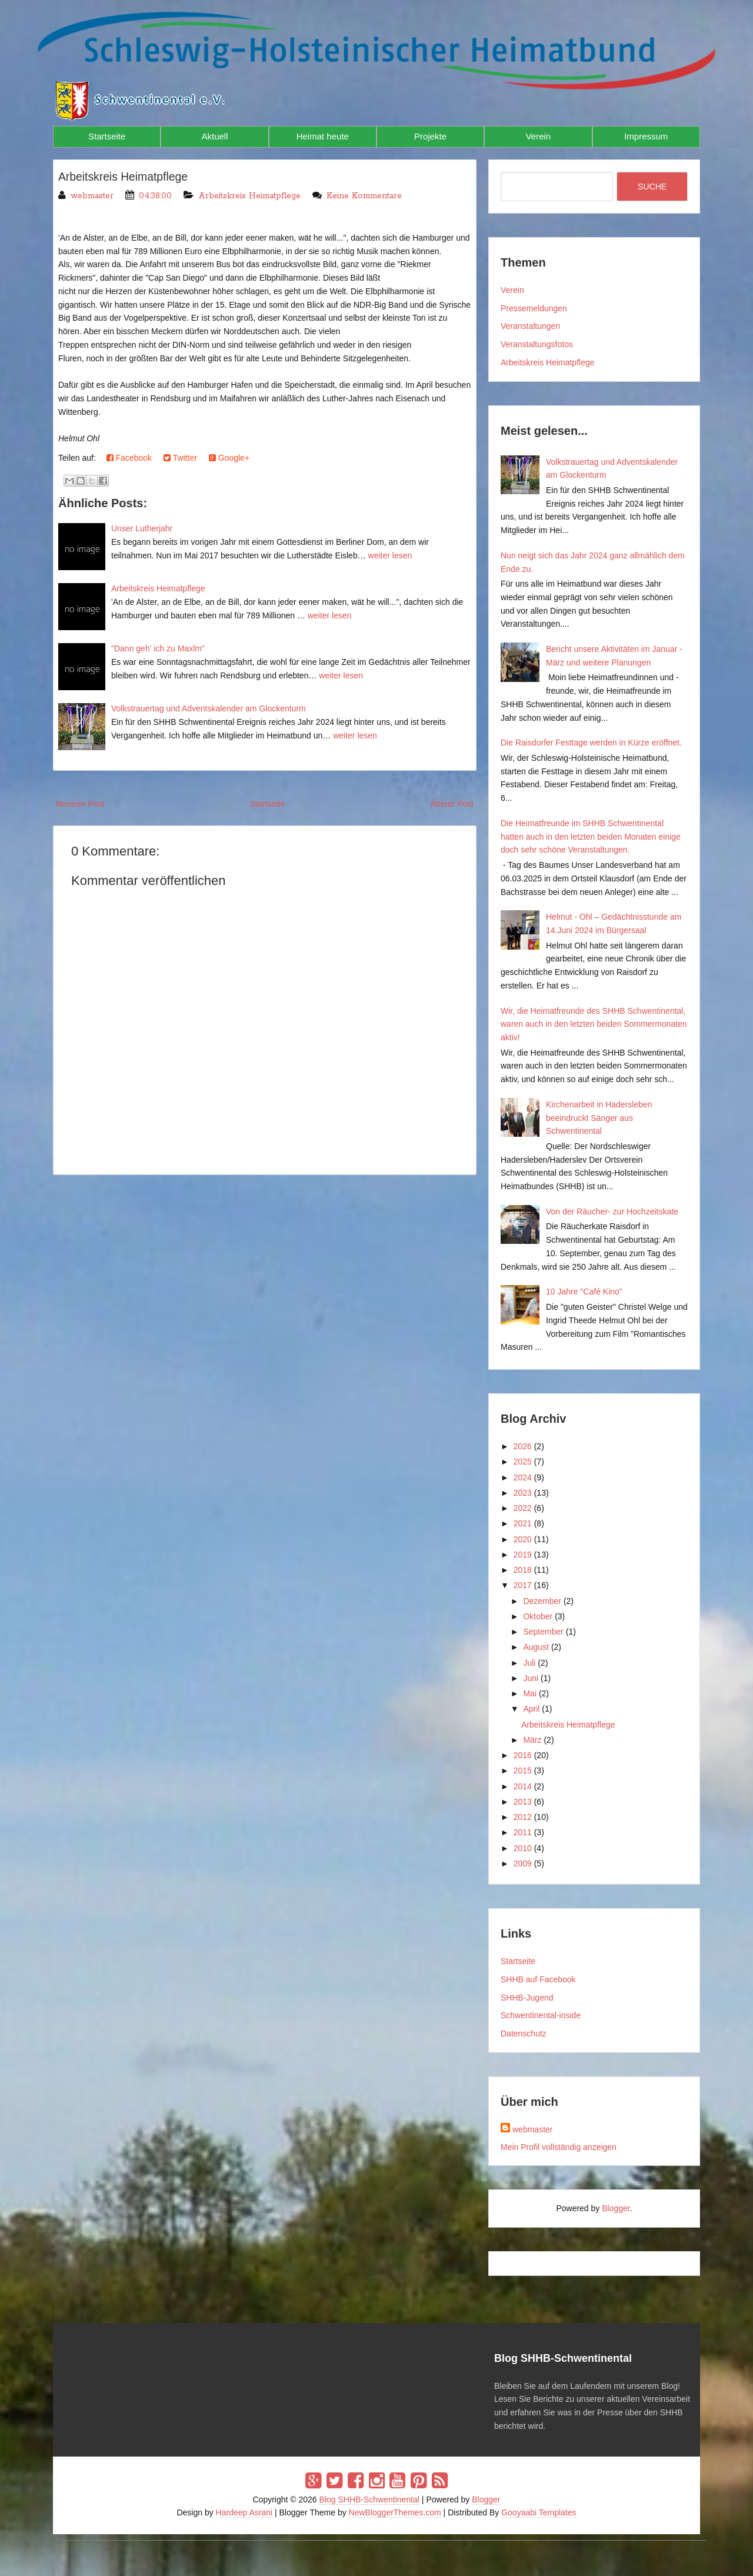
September (543, 1631)
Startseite (106, 136)
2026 (523, 1446)
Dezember (542, 1601)
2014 (523, 1786)
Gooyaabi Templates (538, 2512)
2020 (523, 1539)
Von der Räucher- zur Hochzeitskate (612, 1211)
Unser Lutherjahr (141, 528)
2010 (523, 1848)
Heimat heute (322, 136)
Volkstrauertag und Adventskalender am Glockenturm (208, 708)
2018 (523, 1570)
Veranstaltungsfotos (537, 344)
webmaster (532, 2129)
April (531, 1708)
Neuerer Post (80, 803)
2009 (523, 1863)
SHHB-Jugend (527, 1997)
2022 (523, 1508)
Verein (538, 136)
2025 (523, 1461)
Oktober (537, 1616)
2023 (523, 1492)
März (532, 1740)
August (536, 1647)
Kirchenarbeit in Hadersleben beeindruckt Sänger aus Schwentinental (599, 1118)
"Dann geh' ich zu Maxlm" (158, 648)
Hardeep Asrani (244, 2512)
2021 (523, 1523)
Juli (529, 1663)
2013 (523, 1801)
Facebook (129, 457)
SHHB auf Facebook (538, 1979)
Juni (530, 1678)
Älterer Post (452, 803)
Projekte (430, 136)
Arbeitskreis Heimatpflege (125, 176)
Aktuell (214, 136)
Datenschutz (524, 2033)
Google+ (229, 457)
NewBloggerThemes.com (395, 2512)
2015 (523, 1770)
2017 (523, 1585)
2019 (523, 1554)
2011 (523, 1832)
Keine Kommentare (364, 196)
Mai (530, 1693)
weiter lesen (390, 555)
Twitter (180, 457)
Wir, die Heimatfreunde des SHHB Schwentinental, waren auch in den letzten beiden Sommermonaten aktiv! (594, 1024)
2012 (523, 1817)
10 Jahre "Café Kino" (584, 1291)
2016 (523, 1755)
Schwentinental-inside (541, 2015)
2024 (523, 1477)
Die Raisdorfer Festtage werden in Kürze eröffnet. (591, 742)
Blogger (615, 2208)
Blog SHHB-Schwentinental (369, 2499)
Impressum (646, 136)
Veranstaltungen (530, 326)
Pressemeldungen (534, 308)
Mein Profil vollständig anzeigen (559, 2147)
